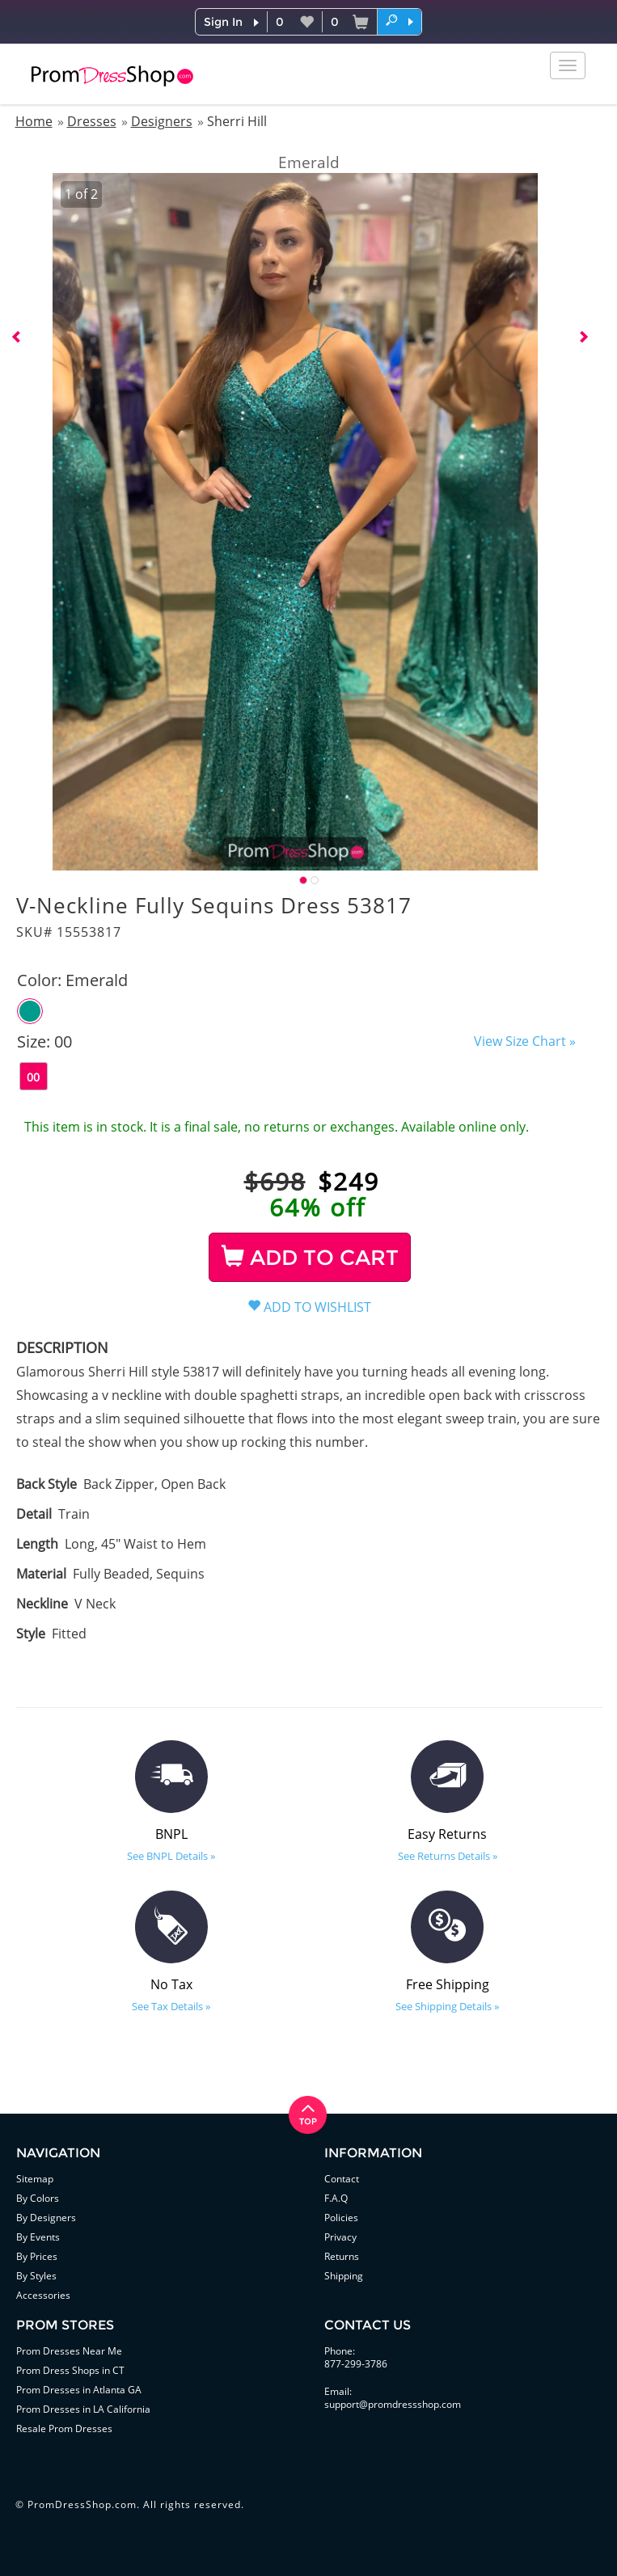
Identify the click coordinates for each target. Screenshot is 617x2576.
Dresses (91, 121)
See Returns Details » (447, 1856)
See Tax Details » (171, 2006)
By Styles (36, 2276)
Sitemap (34, 2179)
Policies (341, 2217)
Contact (341, 2179)
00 (33, 1077)
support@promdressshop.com (392, 2404)
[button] (399, 21)
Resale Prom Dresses (64, 2428)
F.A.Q (336, 2198)
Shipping (343, 2276)
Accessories (43, 2295)
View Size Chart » (525, 1041)
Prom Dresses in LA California (83, 2409)
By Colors (37, 2198)
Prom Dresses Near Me (69, 2351)
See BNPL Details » (171, 1856)
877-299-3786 (355, 2364)
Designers (161, 121)
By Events (38, 2237)
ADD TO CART (310, 1258)
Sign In (223, 22)
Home (34, 121)
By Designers (46, 2217)
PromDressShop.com (82, 2504)
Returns (341, 2256)
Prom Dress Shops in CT (70, 2370)
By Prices (36, 2256)
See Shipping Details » (447, 2006)
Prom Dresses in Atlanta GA (79, 2390)
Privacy (340, 2237)
